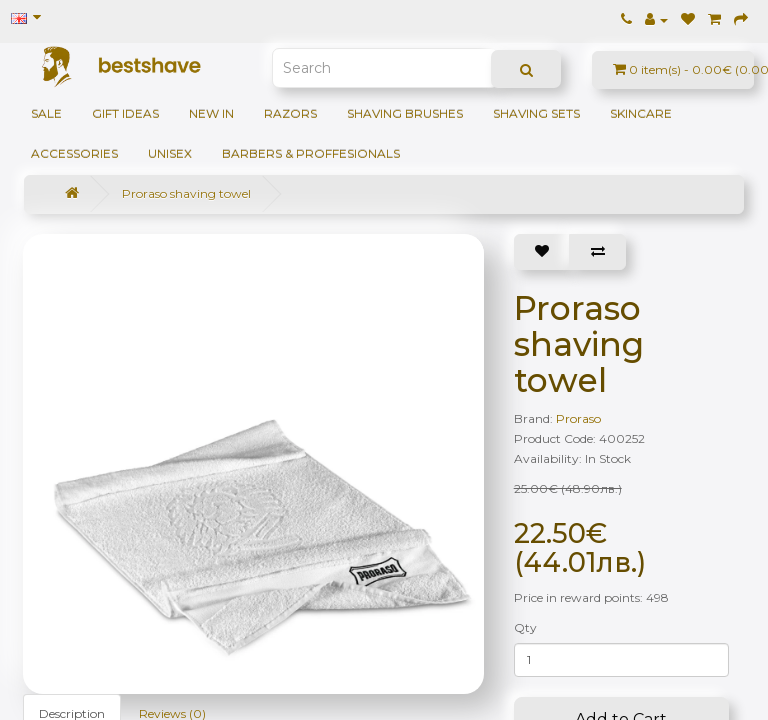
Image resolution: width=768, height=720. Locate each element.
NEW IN (211, 113)
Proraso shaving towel (186, 193)
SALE (46, 113)
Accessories (74, 153)
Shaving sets (536, 113)
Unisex (170, 153)
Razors (290, 113)
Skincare (641, 113)
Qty (525, 627)
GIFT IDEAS (125, 113)
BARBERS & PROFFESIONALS (311, 153)
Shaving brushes (405, 113)
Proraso (578, 418)
